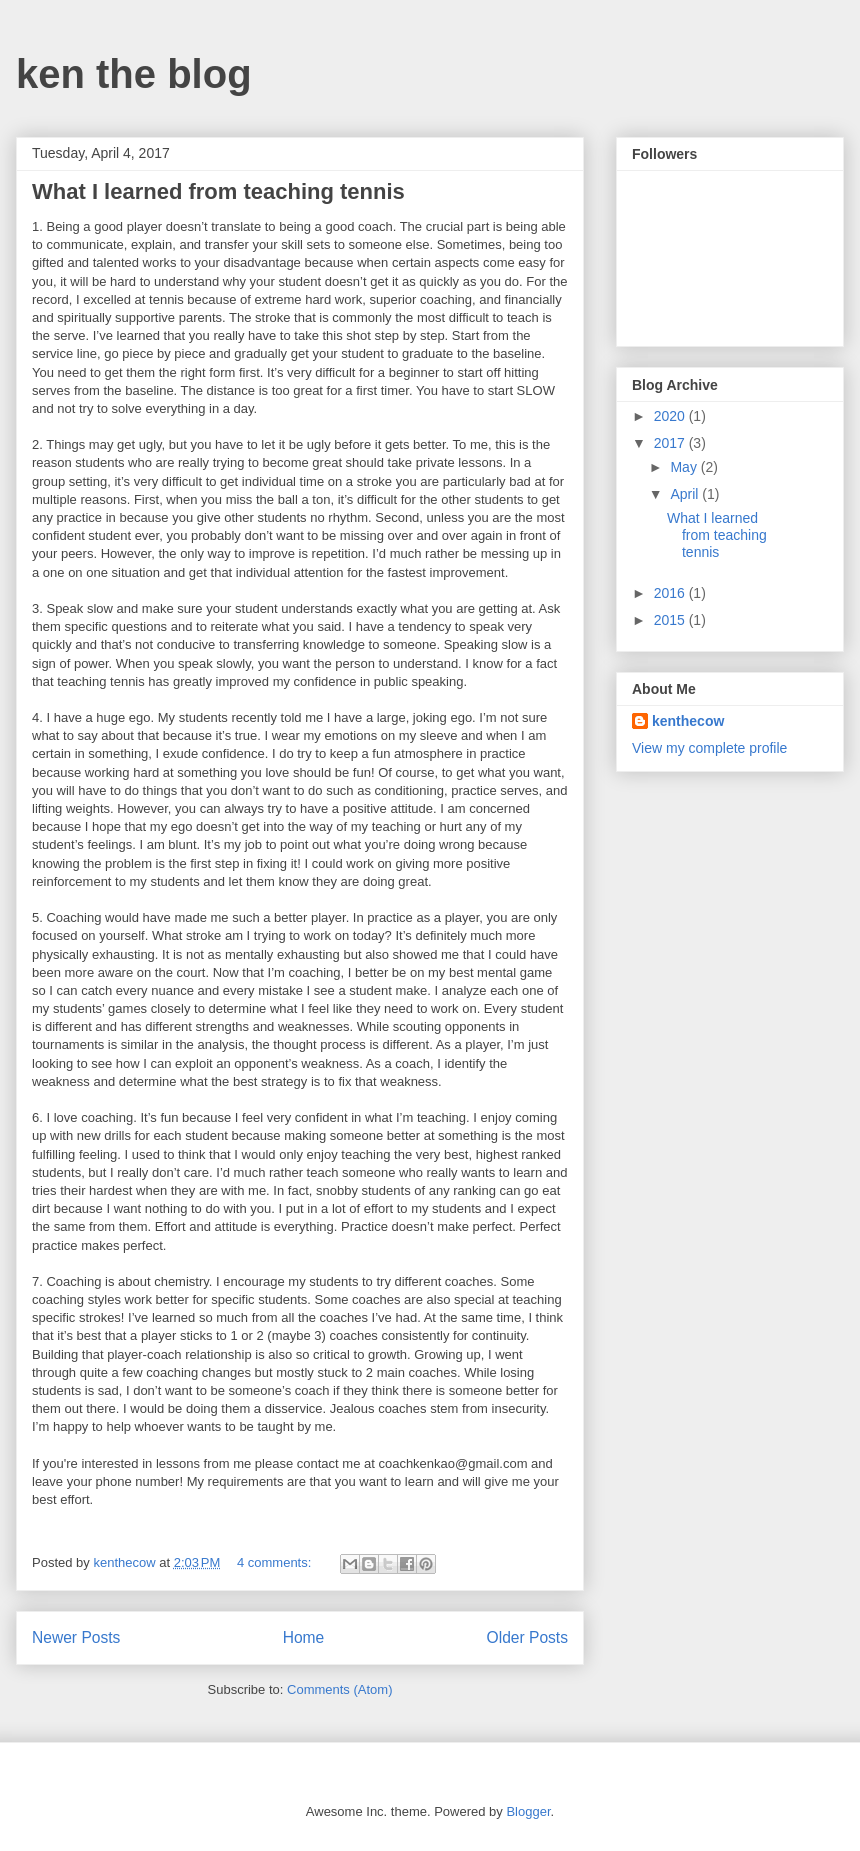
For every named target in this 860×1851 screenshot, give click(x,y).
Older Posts (527, 1637)
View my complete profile (709, 748)
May (685, 467)
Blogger (528, 1811)
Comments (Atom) (339, 1689)
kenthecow (688, 721)
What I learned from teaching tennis (218, 191)
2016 (671, 593)
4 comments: (276, 1562)
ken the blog (134, 74)
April (686, 494)
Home (304, 1637)
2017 (671, 443)
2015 (671, 620)
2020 (671, 416)
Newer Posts (76, 1637)
